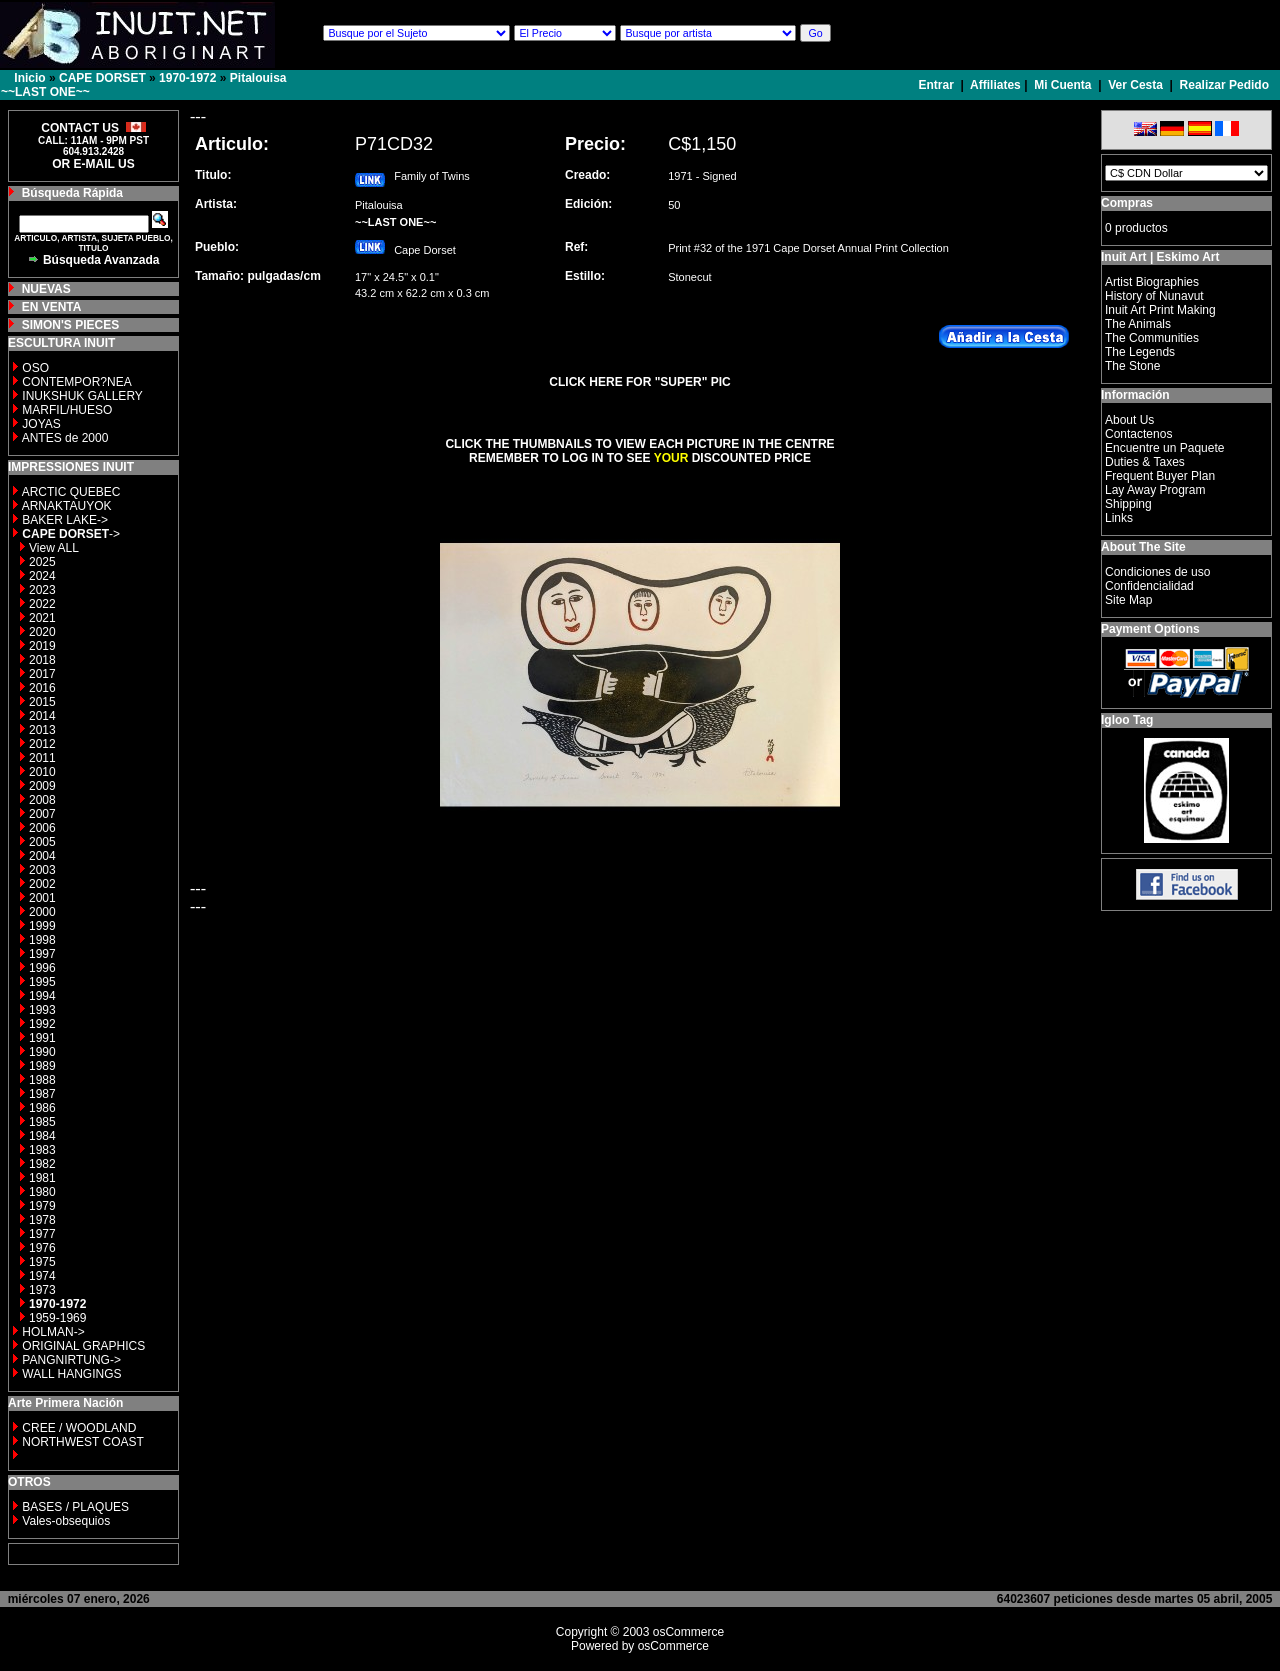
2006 (42, 828)
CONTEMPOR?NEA (76, 382)
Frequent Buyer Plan (1160, 476)
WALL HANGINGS (71, 1374)
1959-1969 (57, 1318)
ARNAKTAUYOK (67, 506)
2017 (42, 674)
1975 (42, 1262)
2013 (42, 730)
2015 (42, 702)
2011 (42, 758)
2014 (42, 716)
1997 (42, 954)
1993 (42, 1010)
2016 (42, 688)
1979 (42, 1206)
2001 (42, 898)
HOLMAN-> (53, 1332)
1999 (42, 926)
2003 (42, 870)
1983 (42, 1150)
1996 (42, 968)
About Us (1129, 420)
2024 (42, 576)
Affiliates (995, 85)
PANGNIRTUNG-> (71, 1360)
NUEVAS (46, 289)
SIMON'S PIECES (71, 325)
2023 (42, 590)
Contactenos (1138, 434)
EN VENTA (52, 307)
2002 (42, 884)
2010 (42, 772)
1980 (42, 1192)
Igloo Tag (1127, 720)
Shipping (1128, 504)
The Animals (1138, 324)
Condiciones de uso (1157, 572)
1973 (42, 1290)
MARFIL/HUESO (67, 410)
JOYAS (41, 424)
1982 (42, 1164)
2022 (42, 604)
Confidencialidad (1149, 586)
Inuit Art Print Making (1160, 310)
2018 (42, 660)
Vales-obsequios (66, 1521)
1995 (42, 982)
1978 (42, 1220)
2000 (42, 912)
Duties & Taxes (1145, 462)
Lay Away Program (1155, 490)
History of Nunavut (1154, 296)
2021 (42, 618)
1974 (42, 1276)
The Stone (1132, 366)
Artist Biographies (1152, 282)
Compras (1127, 203)
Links (1119, 518)
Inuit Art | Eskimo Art (1160, 257)
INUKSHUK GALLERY (82, 396)
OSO (35, 368)
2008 (42, 800)
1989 (42, 1066)
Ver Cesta (1135, 85)
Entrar (938, 85)
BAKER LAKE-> (65, 520)
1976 (42, 1248)
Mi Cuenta (1062, 85)
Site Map (1128, 600)
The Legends (1140, 352)
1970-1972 (187, 78)
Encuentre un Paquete (1164, 448)
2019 (42, 646)
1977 (42, 1234)
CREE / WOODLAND (77, 1428)
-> (71, 534)
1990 (42, 1052)
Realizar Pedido (1224, 85)
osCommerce (688, 1632)
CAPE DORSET (102, 78)
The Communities (1152, 338)
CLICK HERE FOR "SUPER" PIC (639, 382)
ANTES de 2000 (65, 438)
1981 (42, 1178)
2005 (42, 842)
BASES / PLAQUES (75, 1507)
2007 (42, 814)
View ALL (54, 548)
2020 (42, 632)
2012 (42, 744)
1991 (42, 1038)
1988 (42, 1080)
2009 (42, 786)
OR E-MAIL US (93, 164)
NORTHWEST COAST (81, 1442)
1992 (42, 1024)
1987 (42, 1094)
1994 (42, 996)
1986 (42, 1108)
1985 (42, 1122)
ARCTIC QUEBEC (71, 492)
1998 (42, 940)
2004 (42, 856)
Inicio (29, 78)
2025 (42, 562)
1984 (42, 1136)
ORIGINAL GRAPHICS (83, 1346)
